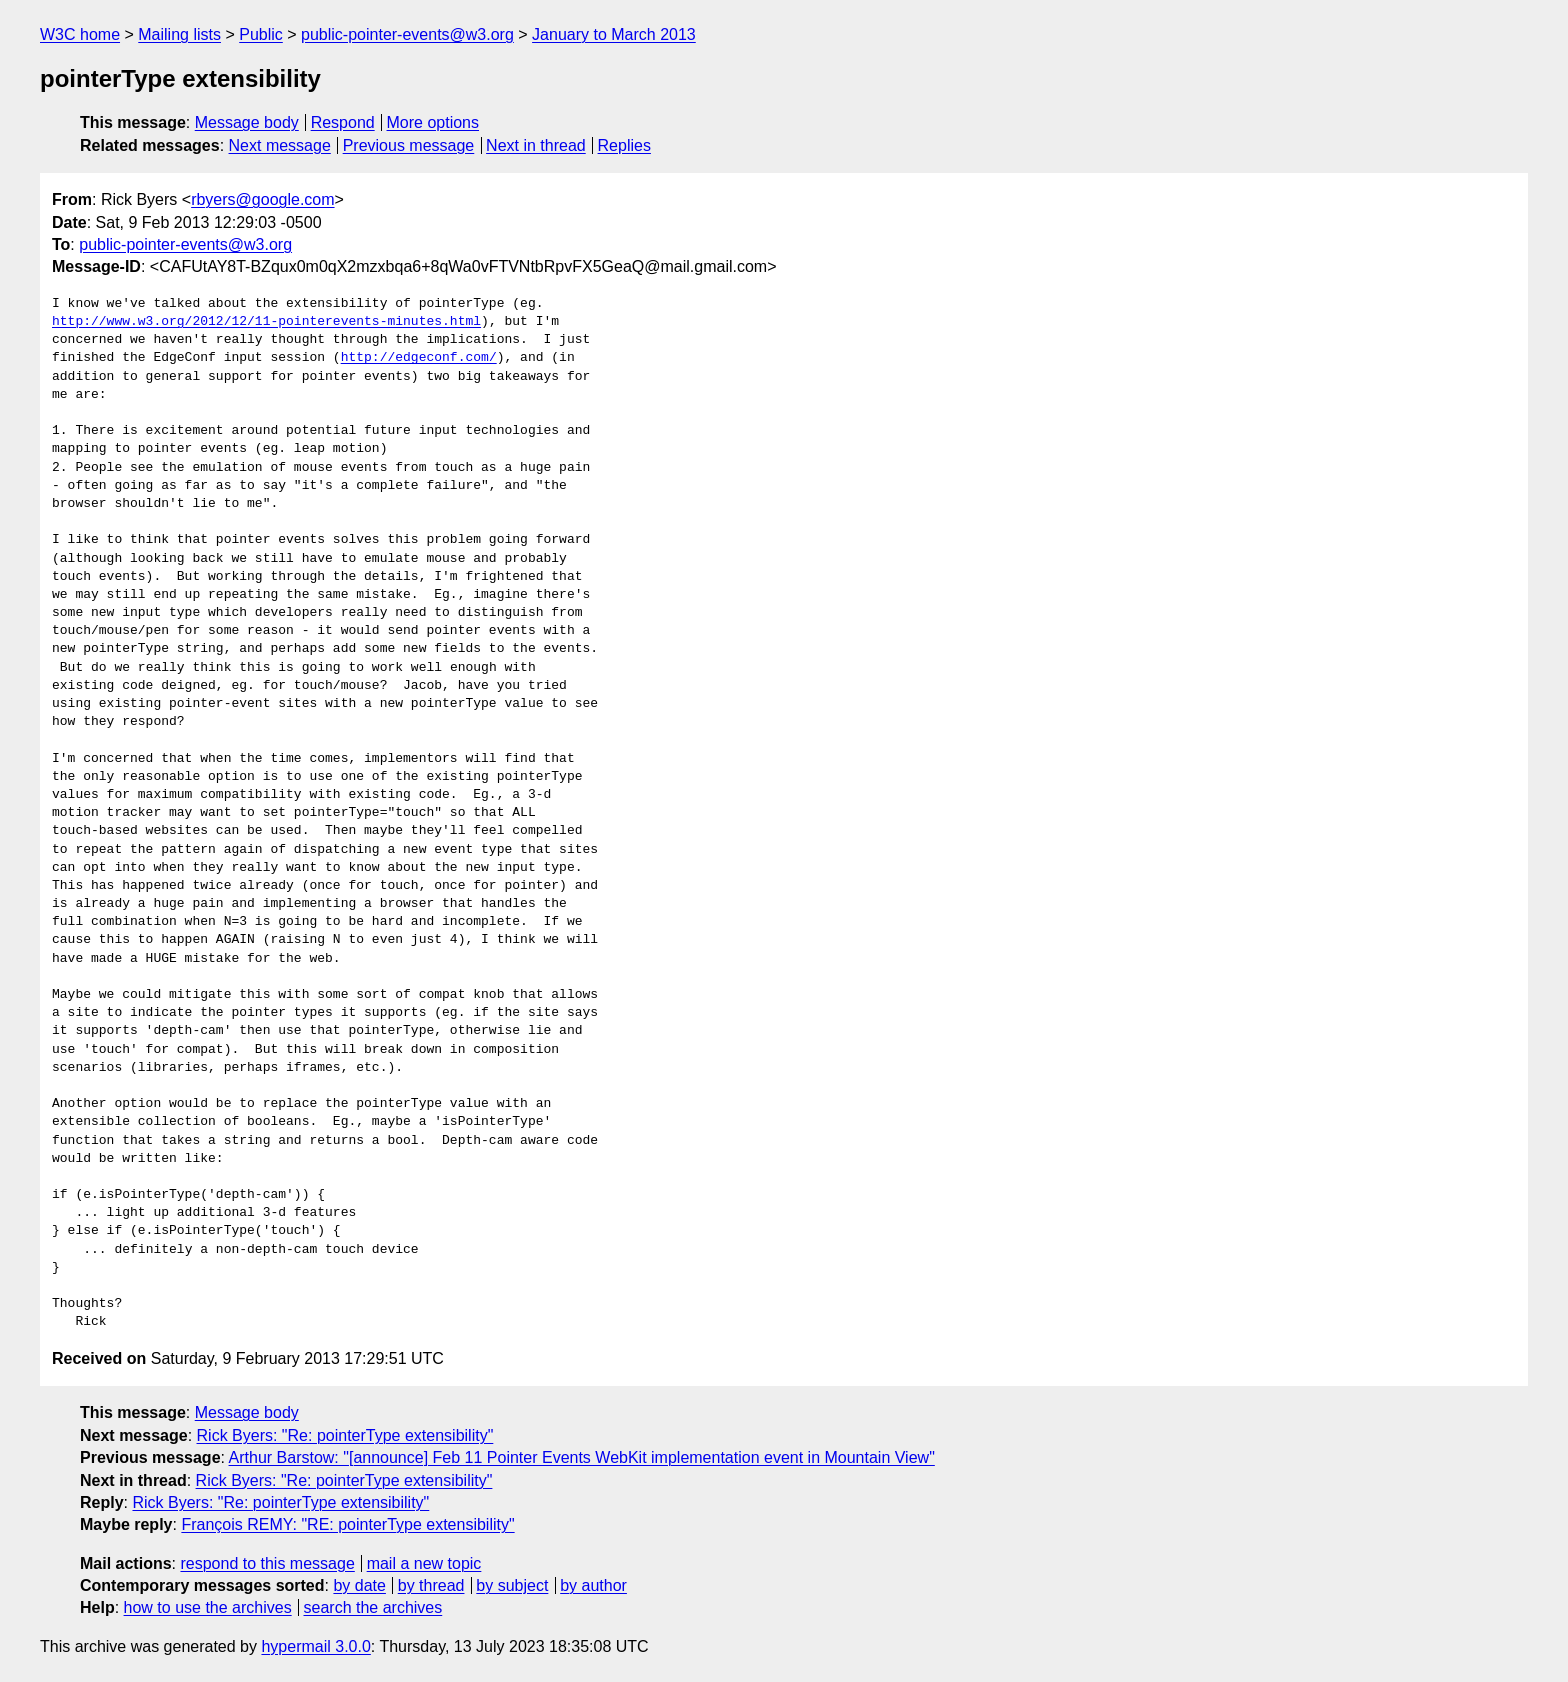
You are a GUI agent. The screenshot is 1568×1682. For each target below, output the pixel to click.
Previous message (409, 145)
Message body (247, 122)
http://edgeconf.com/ (419, 358)
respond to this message (267, 1563)
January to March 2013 (614, 34)
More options (433, 122)
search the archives (373, 1607)
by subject (512, 1585)
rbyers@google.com (262, 199)
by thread (431, 1585)
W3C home (80, 34)
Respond (343, 122)
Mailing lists (179, 34)
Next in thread (536, 145)
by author (593, 1585)
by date (359, 1585)
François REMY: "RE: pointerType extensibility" (347, 1524)
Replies (624, 145)
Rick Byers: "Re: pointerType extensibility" (345, 1435)
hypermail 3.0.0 (315, 1646)
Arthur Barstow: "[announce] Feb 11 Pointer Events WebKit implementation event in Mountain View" (582, 1457)
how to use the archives (208, 1607)
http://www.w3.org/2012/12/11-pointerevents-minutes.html (266, 322)
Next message (280, 145)
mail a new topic (424, 1563)
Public (261, 34)
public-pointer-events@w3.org (407, 34)
